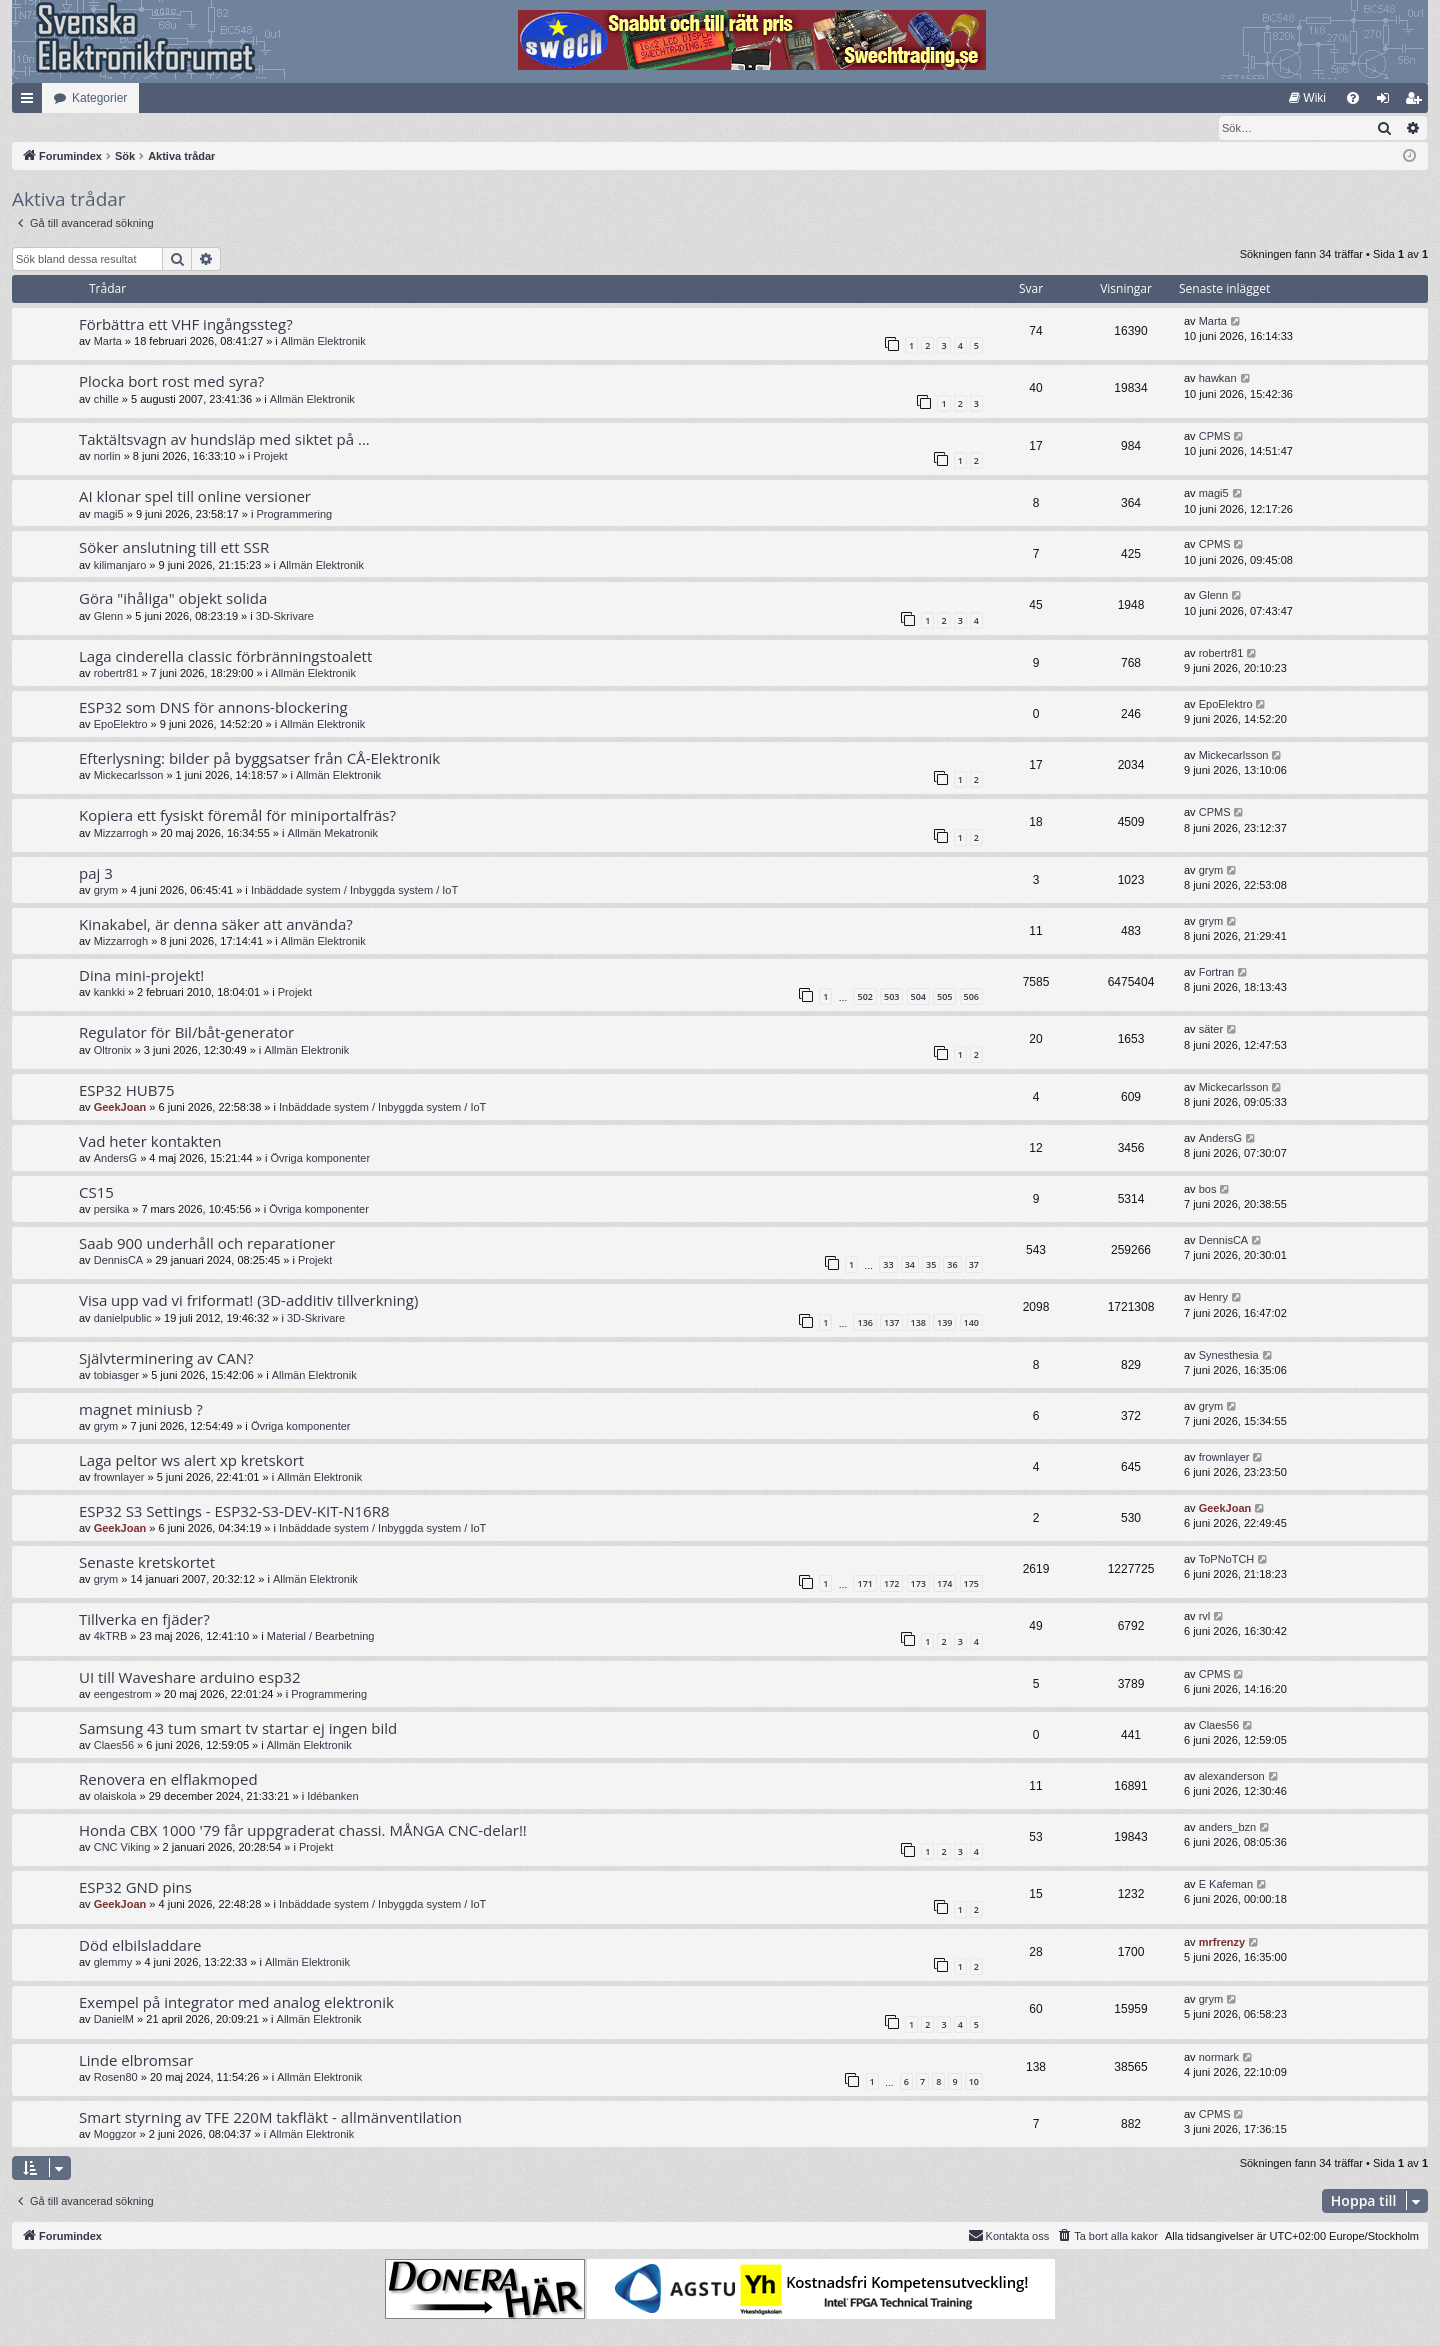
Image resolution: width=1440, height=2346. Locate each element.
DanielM (114, 2020)
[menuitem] (1307, 98)
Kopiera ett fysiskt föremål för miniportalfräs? (237, 816)
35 (931, 1265)
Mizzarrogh (121, 834)
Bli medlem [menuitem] (1417, 102)
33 (888, 1265)
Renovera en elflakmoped (168, 1780)
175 (971, 1584)
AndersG (115, 1159)
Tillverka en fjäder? (144, 1620)
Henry (1213, 1298)
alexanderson (1232, 1777)
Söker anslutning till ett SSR (174, 548)
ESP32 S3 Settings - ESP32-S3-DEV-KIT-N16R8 (234, 1512)
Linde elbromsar (136, 2061)
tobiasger (116, 1376)
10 (974, 2082)
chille (106, 400)
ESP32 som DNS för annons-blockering (213, 708)
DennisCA (119, 1261)
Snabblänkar (31, 102)
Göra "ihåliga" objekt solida (173, 599)
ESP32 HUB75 (126, 1091)
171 (864, 1584)
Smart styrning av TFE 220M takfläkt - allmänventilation (270, 2118)
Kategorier (99, 98)
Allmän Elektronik (323, 342)
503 (891, 997)
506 (971, 997)
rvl (1205, 1617)
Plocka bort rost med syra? (171, 382)
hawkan (1218, 379)
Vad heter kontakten (150, 1142)
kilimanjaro (120, 566)
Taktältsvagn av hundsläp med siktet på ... (224, 440)
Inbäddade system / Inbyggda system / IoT (354, 891)
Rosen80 (116, 2078)
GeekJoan (120, 1108)
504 (918, 997)
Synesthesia (1229, 1356)
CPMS (1215, 437)
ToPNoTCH (1227, 1560)
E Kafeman (1226, 1885)
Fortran (1216, 973)
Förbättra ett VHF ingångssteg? (186, 325)
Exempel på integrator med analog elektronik (236, 2003)
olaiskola (115, 1797)
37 (974, 1265)
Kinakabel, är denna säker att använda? (216, 925)
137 (891, 1323)
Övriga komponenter (320, 1159)
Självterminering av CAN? (166, 1359)
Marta (108, 342)
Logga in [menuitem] (1387, 102)
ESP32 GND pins (135, 1888)
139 (944, 1323)
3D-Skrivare (285, 617)
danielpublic (123, 1319)
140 (971, 1323)
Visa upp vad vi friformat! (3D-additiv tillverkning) (248, 1301)
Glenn (108, 617)
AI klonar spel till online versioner (195, 497)
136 (864, 1323)
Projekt (270, 457)
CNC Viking (122, 1848)
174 (944, 1584)
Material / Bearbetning (321, 1637)
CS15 (96, 1193)
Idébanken (332, 1797)
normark (1219, 2058)
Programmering (294, 515)
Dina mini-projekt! (141, 976)
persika (111, 1210)
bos (1208, 1190)
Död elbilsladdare (140, 1946)
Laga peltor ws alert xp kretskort (191, 1461)
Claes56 (114, 1746)
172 (891, 1584)
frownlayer (119, 1478)
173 (918, 1584)
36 (952, 1265)
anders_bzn (1228, 1828)
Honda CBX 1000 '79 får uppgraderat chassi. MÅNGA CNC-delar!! (303, 1831)
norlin (107, 457)
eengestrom (123, 1695)
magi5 (109, 515)
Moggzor (115, 2135)
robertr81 (116, 674)
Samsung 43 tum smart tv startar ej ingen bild (238, 1729)
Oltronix (113, 1051)
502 (864, 997)
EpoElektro (121, 725)
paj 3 (96, 874)
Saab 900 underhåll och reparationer (207, 1244)
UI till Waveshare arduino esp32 (190, 1678)
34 (910, 1265)
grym (106, 891)
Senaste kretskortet (147, 1563)
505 (944, 997)
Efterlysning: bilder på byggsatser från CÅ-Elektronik (259, 759)
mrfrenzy (1222, 1943)
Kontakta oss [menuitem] (1009, 2236)
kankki (109, 993)
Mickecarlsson (129, 776)
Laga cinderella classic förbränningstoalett (225, 657)
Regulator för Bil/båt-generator (186, 1033)
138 (918, 1323)
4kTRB (111, 1637)
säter (1211, 1030)
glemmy (113, 1963)
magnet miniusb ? (141, 1410)
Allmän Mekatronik (333, 834)
